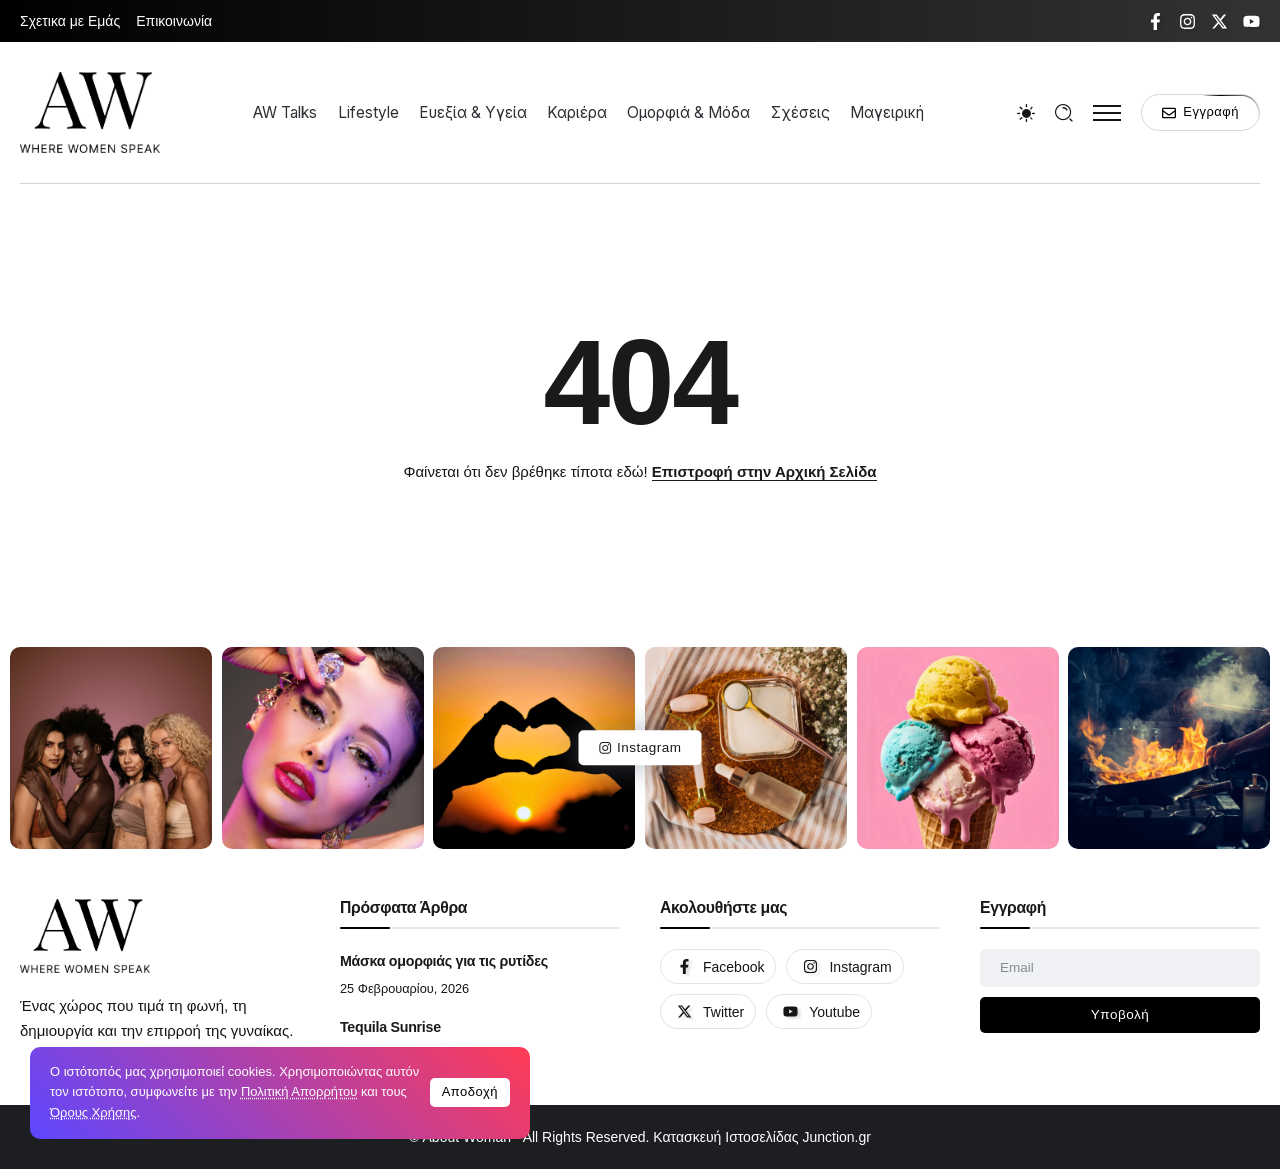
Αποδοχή (470, 1091)
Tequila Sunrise (390, 1027)
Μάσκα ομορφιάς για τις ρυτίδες (444, 961)
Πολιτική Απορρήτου (299, 1091)
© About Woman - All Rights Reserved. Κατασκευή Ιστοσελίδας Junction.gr (640, 1137)
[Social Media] (1155, 21)
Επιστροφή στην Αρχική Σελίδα (764, 471)
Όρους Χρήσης (93, 1112)
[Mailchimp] (1120, 1015)
